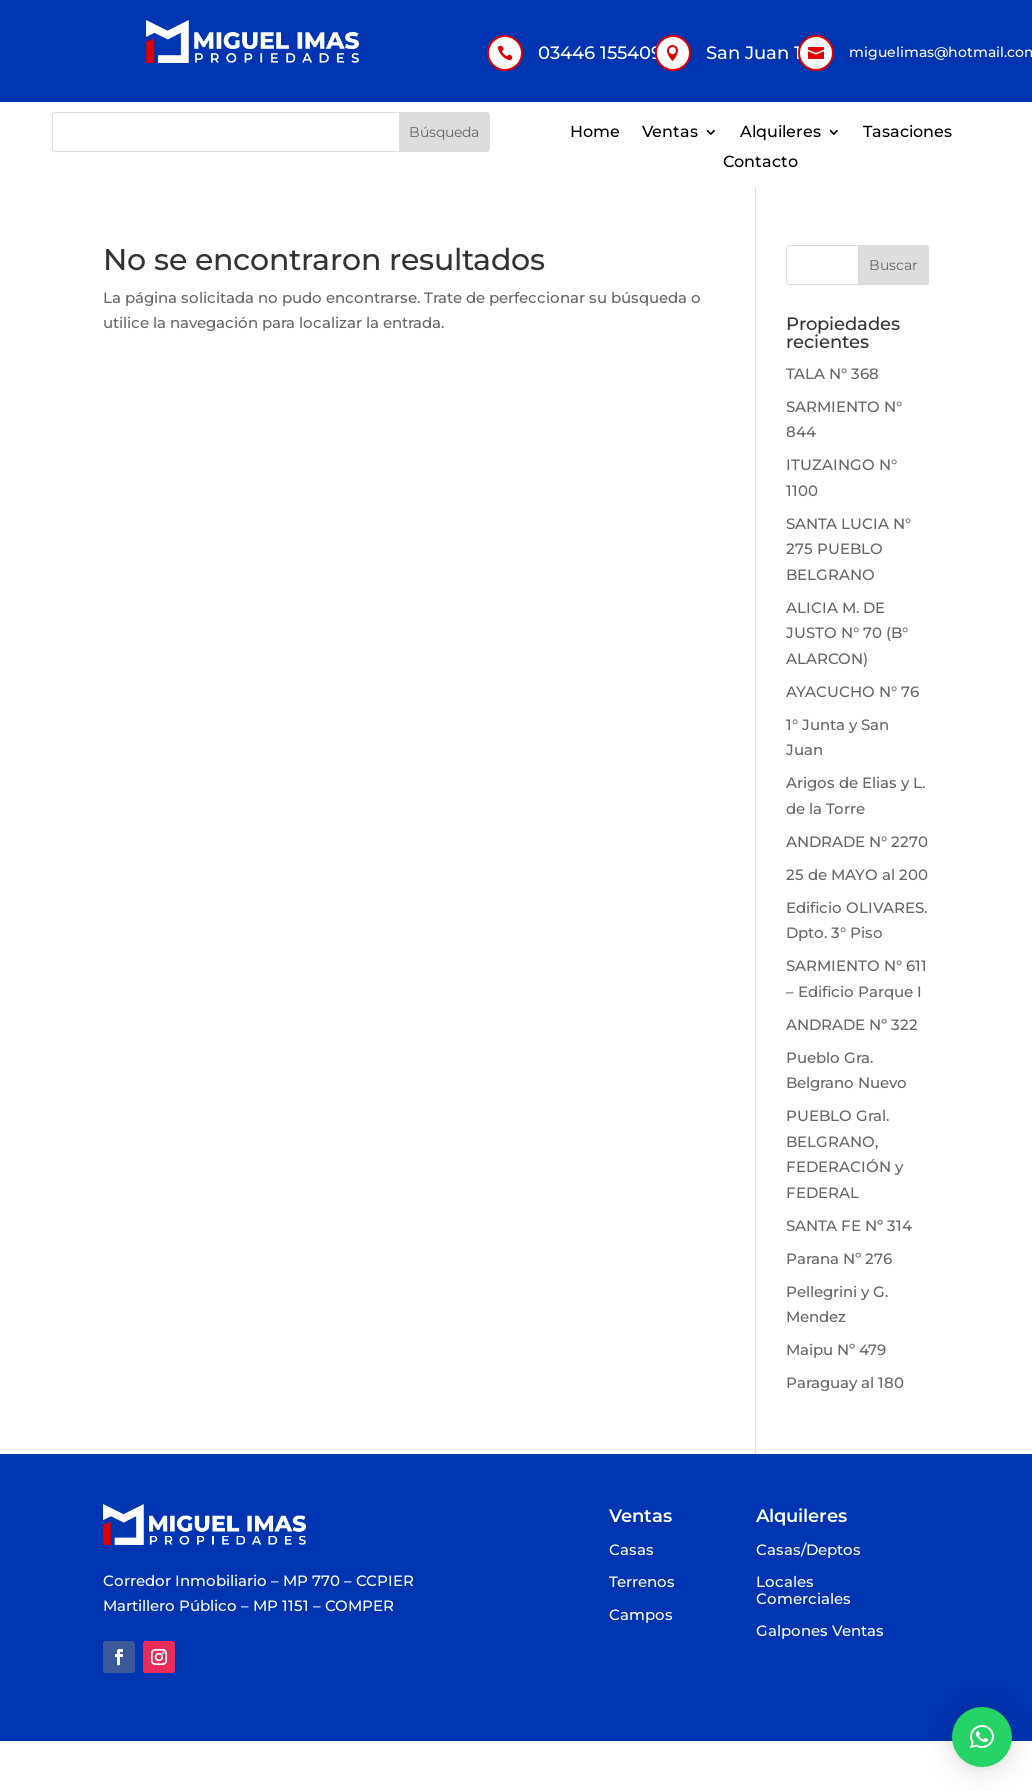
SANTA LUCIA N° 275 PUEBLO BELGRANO (848, 549)
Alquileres (780, 133)
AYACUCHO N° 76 (852, 691)
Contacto (760, 163)
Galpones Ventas (820, 1631)
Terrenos (642, 1582)
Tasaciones (907, 133)
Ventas (670, 133)
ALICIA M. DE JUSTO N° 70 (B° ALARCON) (847, 633)
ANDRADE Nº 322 (852, 1024)
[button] (982, 1737)
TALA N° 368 (832, 373)
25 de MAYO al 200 (857, 874)
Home (595, 133)
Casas (631, 1550)
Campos (641, 1615)
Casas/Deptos (808, 1550)
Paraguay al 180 (845, 1382)
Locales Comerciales (803, 1591)
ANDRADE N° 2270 (857, 841)
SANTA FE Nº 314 (849, 1225)
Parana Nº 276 (839, 1258)
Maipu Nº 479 (836, 1349)
